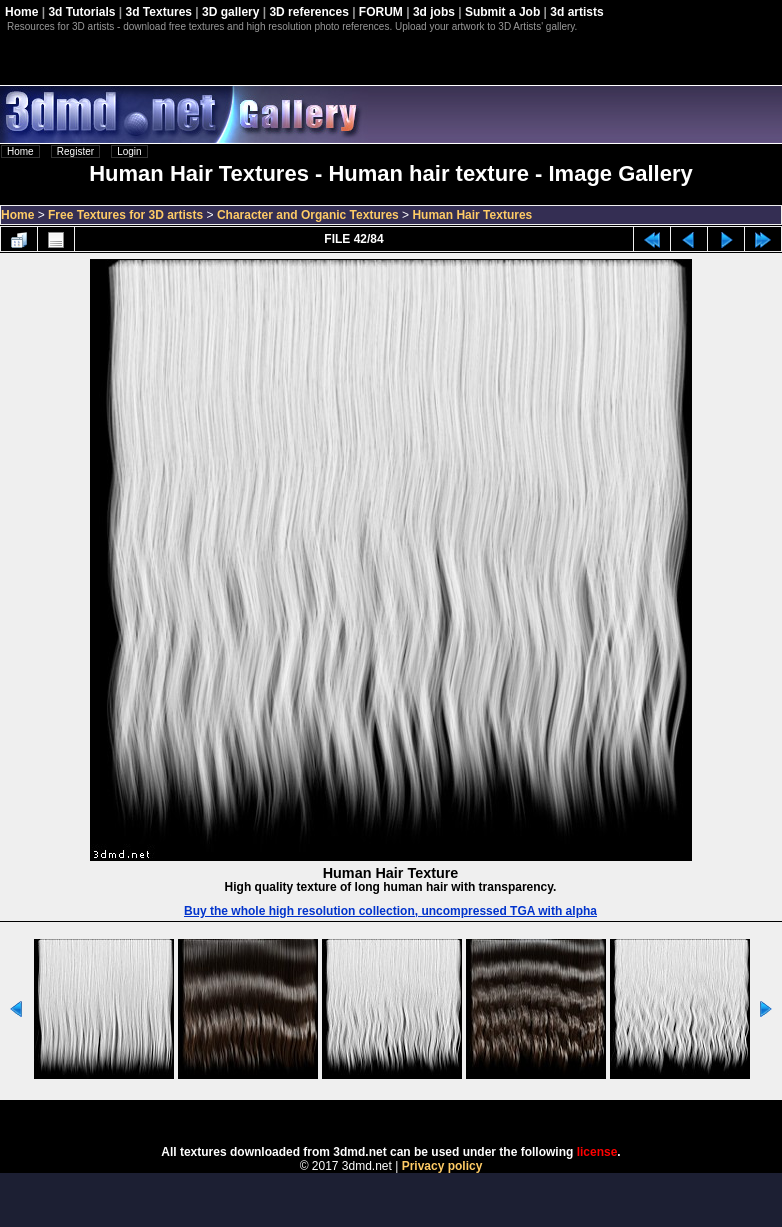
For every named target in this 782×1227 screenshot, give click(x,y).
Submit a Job (502, 12)
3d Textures (159, 12)
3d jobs (434, 12)
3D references (308, 12)
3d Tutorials (81, 12)
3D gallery (230, 12)
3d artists (576, 12)
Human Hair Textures (472, 215)
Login (129, 151)
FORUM (381, 12)
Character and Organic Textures (308, 215)
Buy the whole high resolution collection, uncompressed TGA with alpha (390, 911)
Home (21, 12)
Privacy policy (442, 1166)
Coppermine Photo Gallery (416, 1116)
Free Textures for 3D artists (125, 215)
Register (75, 151)
